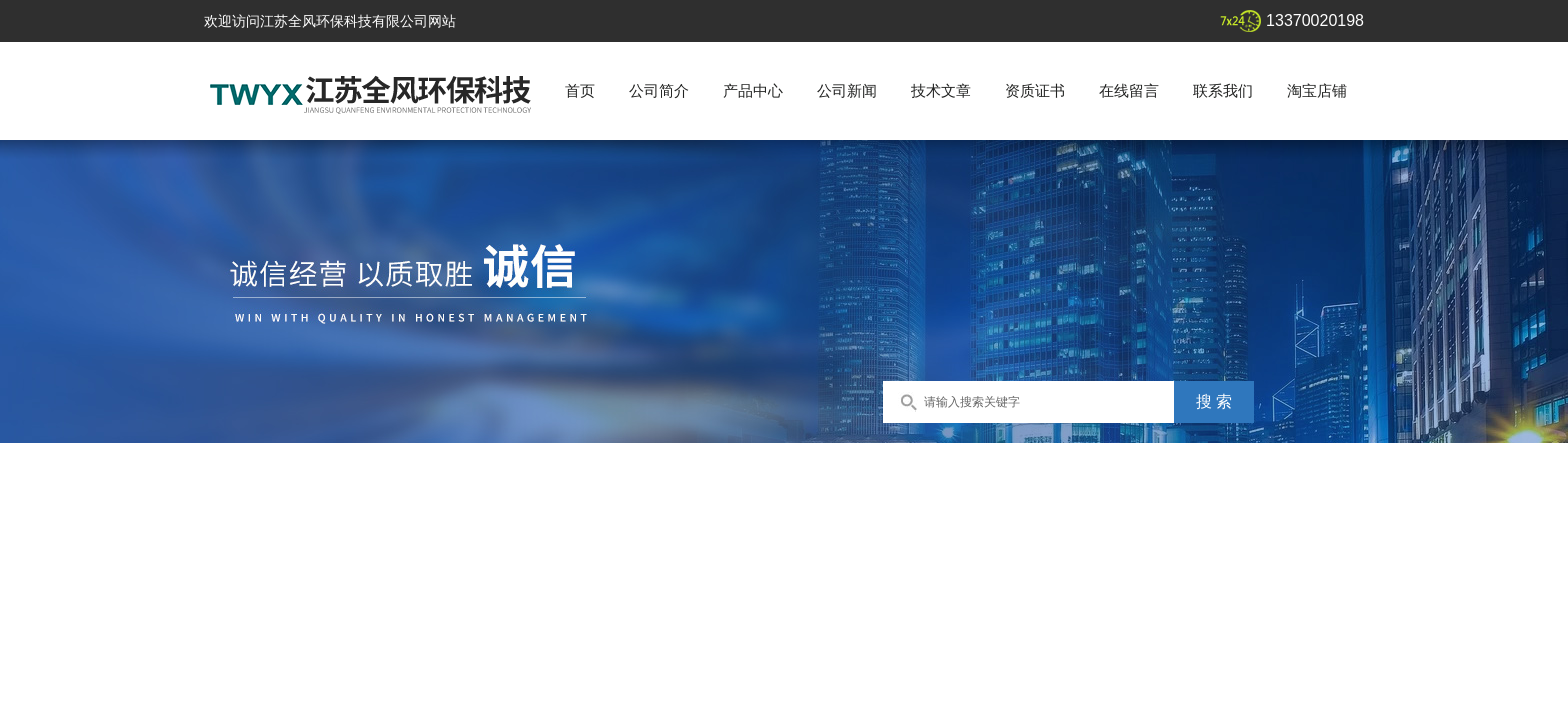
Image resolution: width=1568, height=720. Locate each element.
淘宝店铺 (1317, 90)
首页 (580, 90)
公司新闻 (847, 90)
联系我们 (1223, 90)
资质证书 (1035, 90)
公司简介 (659, 90)
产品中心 (753, 90)
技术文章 (941, 90)
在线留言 (1129, 90)
